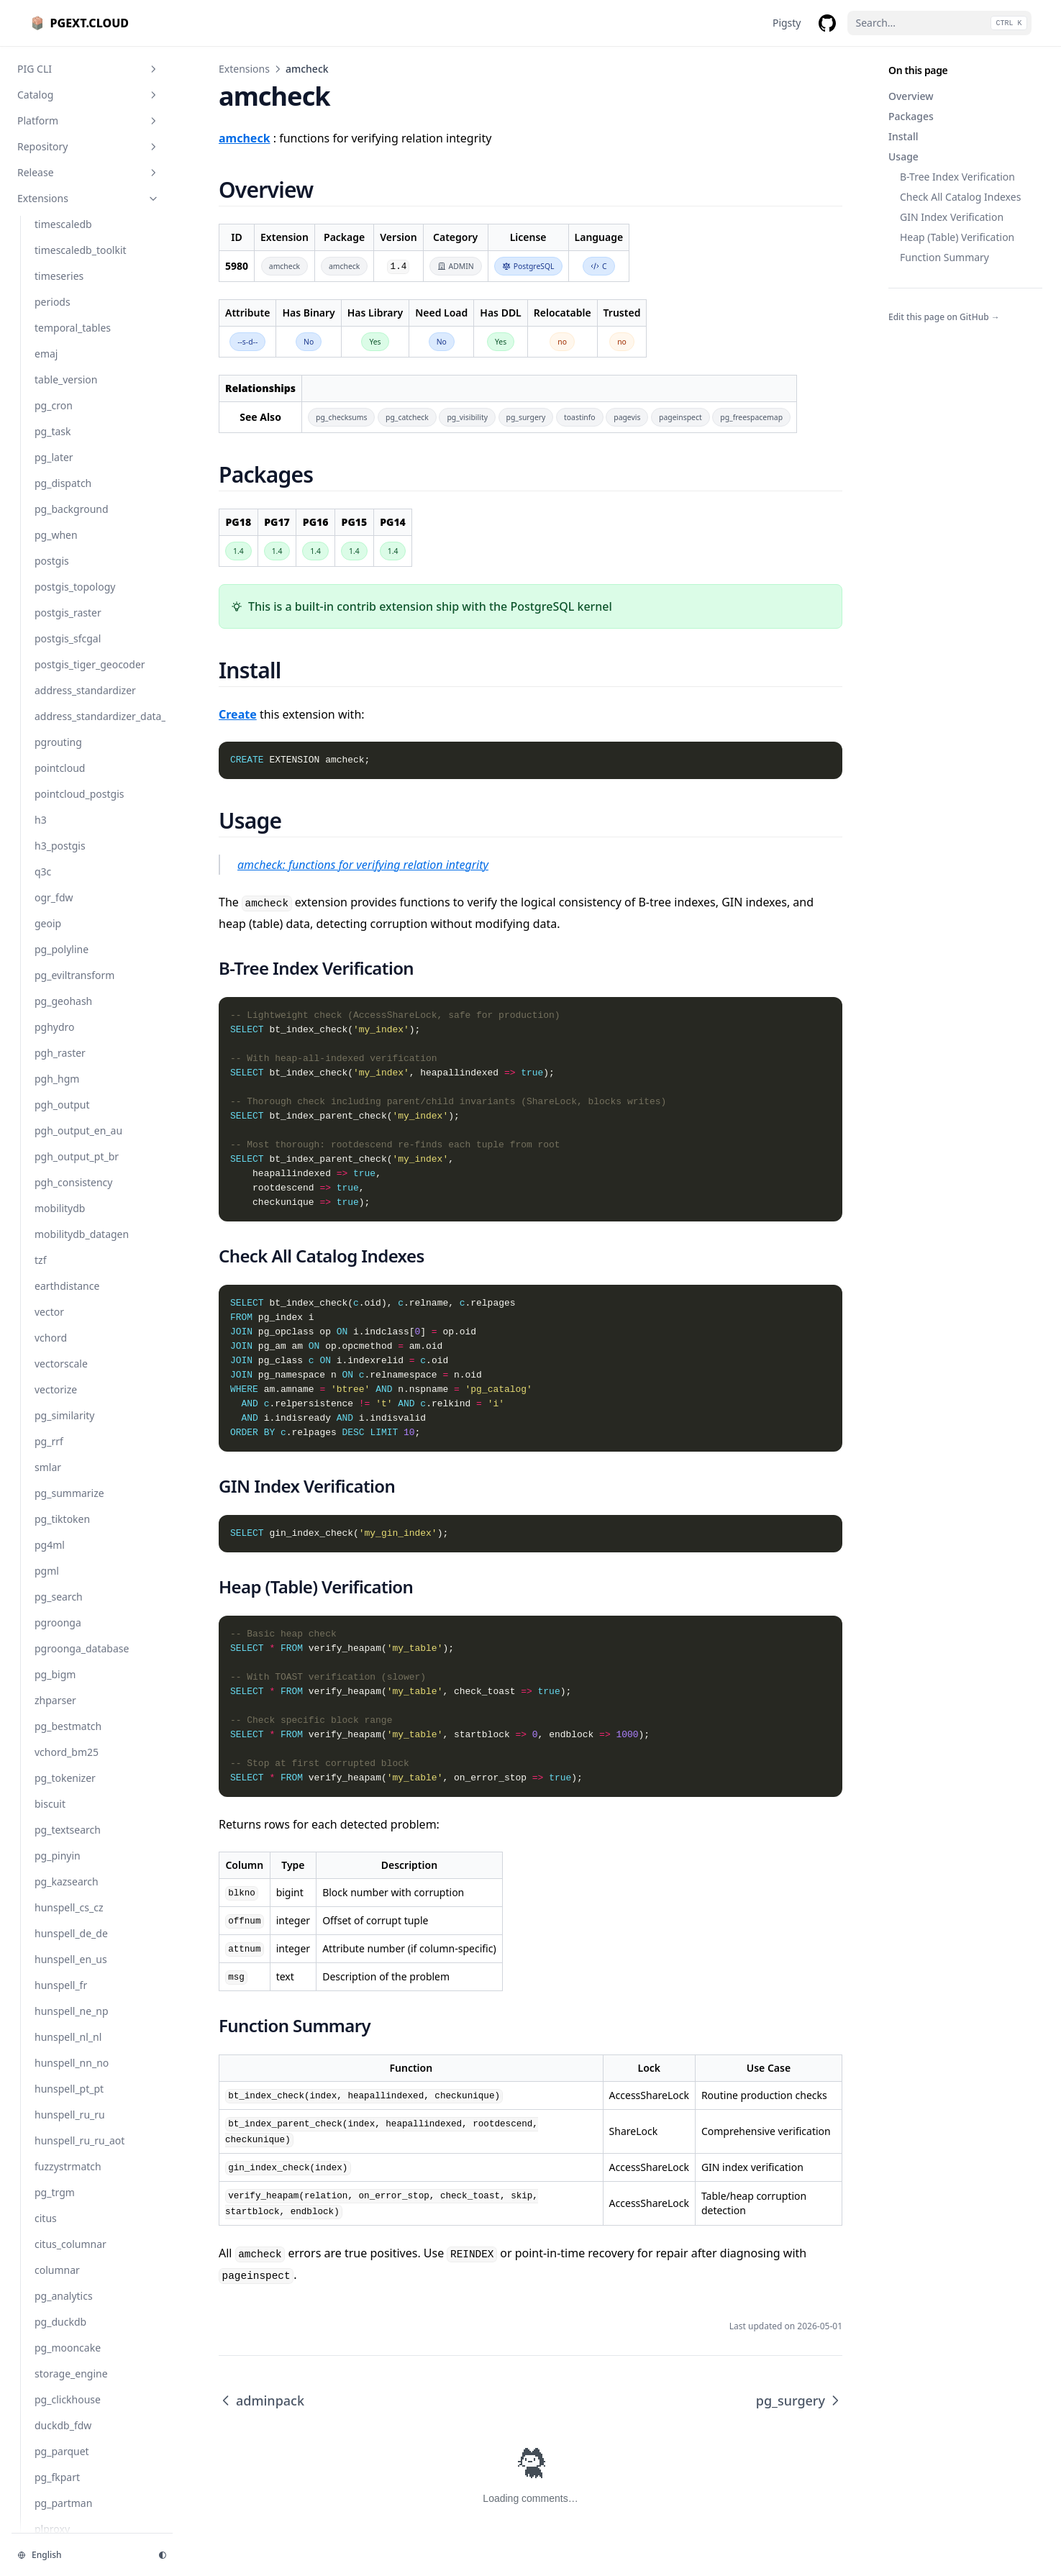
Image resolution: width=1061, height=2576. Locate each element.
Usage (903, 156)
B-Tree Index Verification (957, 176)
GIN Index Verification (951, 217)
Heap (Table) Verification (957, 237)
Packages (911, 116)
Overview (911, 96)
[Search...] (939, 23)
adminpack (261, 2400)
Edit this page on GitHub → (944, 317)
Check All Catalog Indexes (960, 197)
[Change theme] (162, 2555)
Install (903, 136)
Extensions (244, 69)
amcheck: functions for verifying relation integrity (362, 865)
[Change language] (79, 2555)
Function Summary (944, 257)
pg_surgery (799, 2400)
